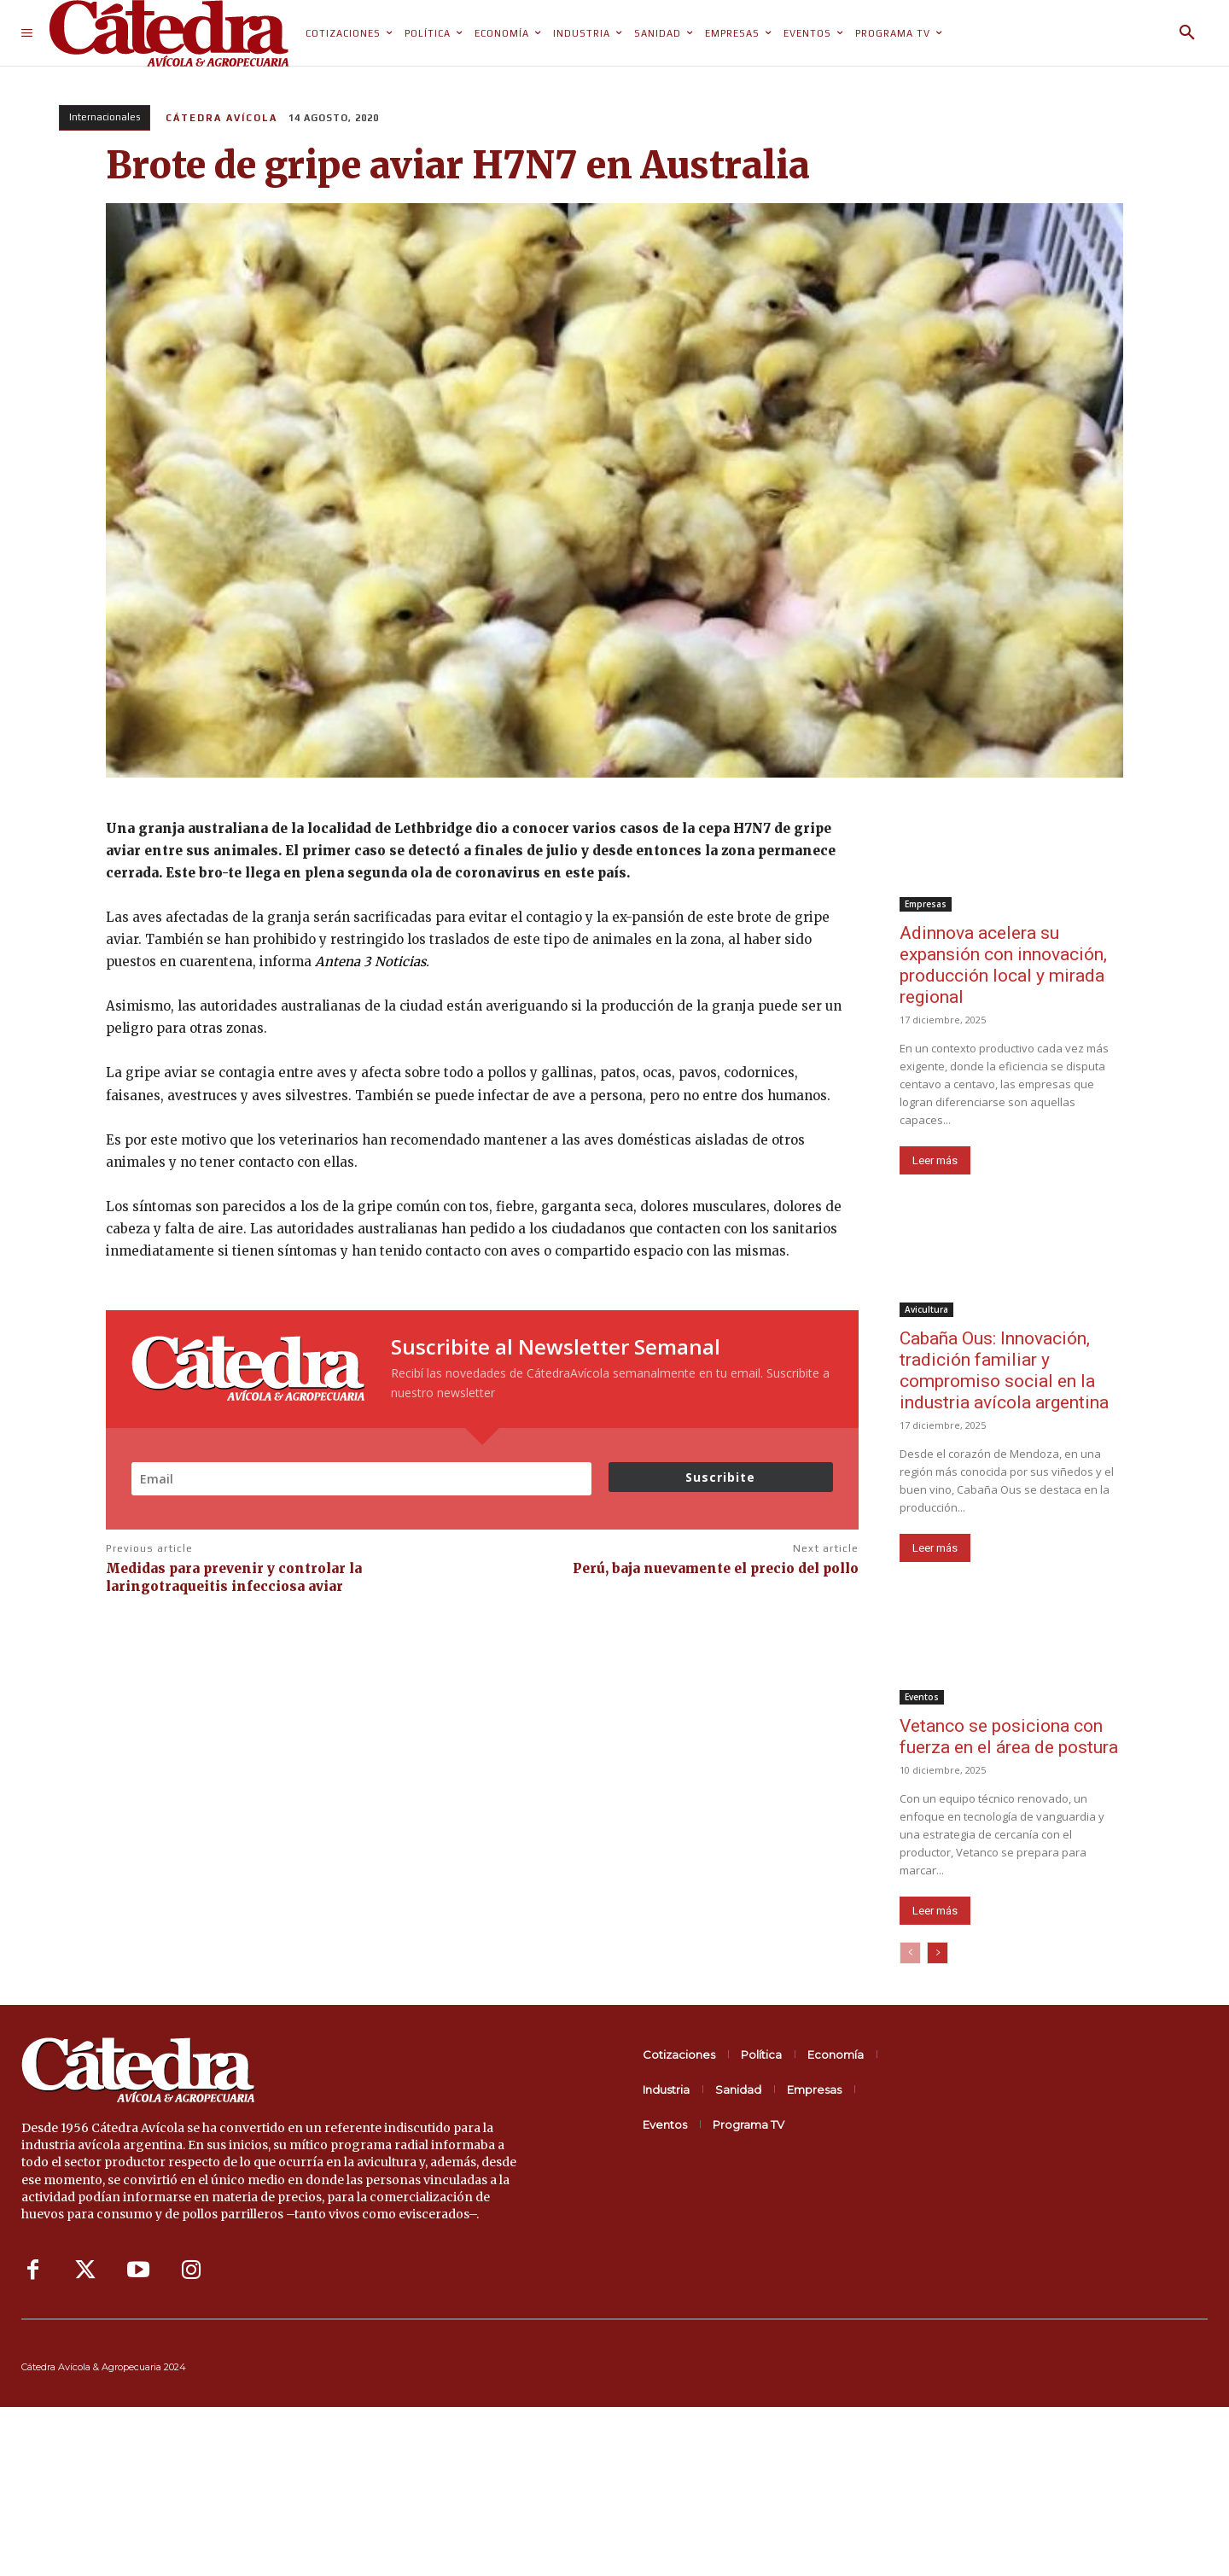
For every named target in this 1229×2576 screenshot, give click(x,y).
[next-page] (937, 1953)
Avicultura (926, 1309)
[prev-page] (910, 1953)
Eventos (922, 1697)
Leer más (935, 1160)
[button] (1187, 33)
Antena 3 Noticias (370, 961)
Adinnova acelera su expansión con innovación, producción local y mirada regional (1003, 965)
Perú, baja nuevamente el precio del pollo (716, 1568)
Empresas (926, 904)
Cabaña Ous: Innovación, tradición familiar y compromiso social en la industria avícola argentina (1004, 1370)
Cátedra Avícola (221, 118)
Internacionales (104, 118)
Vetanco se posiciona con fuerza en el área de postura (1009, 1736)
